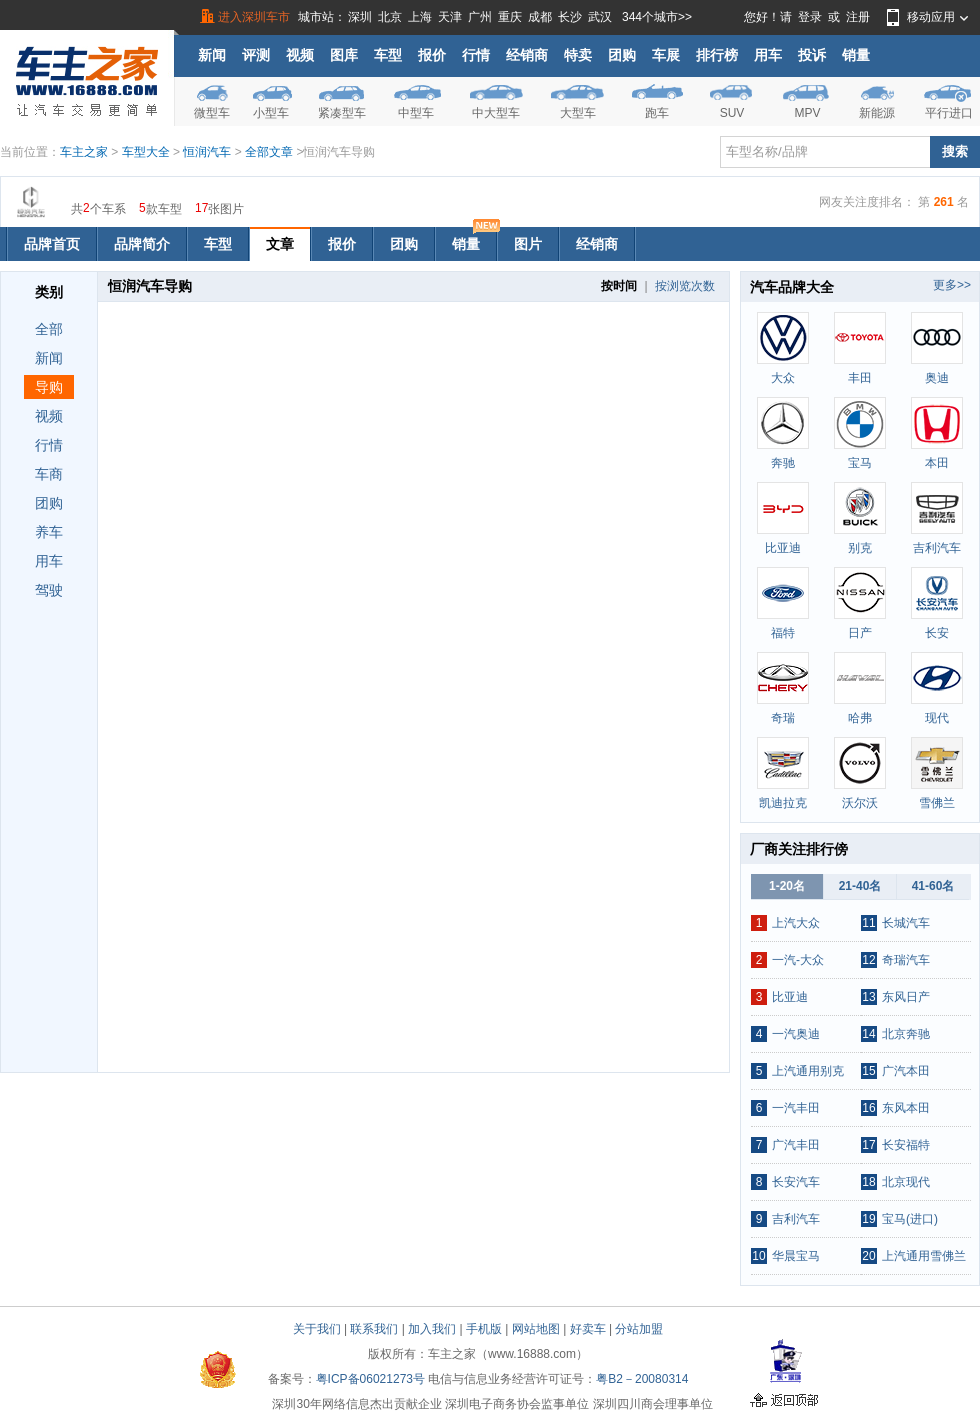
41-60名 (933, 886)
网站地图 (536, 1329)
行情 (476, 55)
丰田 (860, 378)
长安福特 (906, 1145)
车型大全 (146, 152)
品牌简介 (142, 244)
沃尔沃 (860, 803)
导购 (49, 387)
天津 (450, 17)
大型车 (578, 113)
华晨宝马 (796, 1256)
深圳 (360, 17)
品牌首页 (52, 244)
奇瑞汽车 (906, 960)
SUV (732, 113)
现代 (937, 718)
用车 (768, 55)
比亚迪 (783, 548)
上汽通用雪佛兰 (924, 1256)
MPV (807, 113)
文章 (280, 244)
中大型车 (496, 113)
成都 (540, 17)
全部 (49, 329)
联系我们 (374, 1329)
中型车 (416, 113)
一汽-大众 (798, 960)
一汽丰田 (796, 1108)
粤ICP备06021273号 (370, 1379)
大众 (783, 378)
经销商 (527, 55)
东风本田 (906, 1108)
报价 (432, 55)
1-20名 (787, 886)
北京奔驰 (906, 1034)
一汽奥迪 (796, 1034)
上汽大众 (796, 923)
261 (943, 202)
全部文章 (270, 152)
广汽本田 (906, 1071)
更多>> (952, 285)
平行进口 (949, 113)
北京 (390, 17)
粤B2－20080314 (642, 1379)
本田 (937, 463)
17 (201, 207)
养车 (49, 532)
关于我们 (317, 1329)
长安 (937, 633)
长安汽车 (796, 1182)
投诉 (812, 55)
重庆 (510, 17)
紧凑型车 (342, 113)
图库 (344, 55)
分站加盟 (639, 1329)
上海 (420, 17)
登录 (810, 17)
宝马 (860, 463)
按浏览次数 (685, 286)
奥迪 (937, 378)
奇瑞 (783, 718)
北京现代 (906, 1182)
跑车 (657, 113)
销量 (856, 55)
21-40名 (860, 886)
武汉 (600, 17)
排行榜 (717, 55)
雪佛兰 (937, 803)
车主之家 (84, 152)
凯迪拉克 (783, 803)
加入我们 (432, 1329)
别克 (860, 548)
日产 (860, 633)
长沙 (570, 17)
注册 (858, 17)
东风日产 (906, 997)
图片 (528, 244)
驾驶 (49, 590)
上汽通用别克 (808, 1071)
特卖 (578, 55)
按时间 (619, 286)
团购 (622, 55)
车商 (49, 474)
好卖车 (588, 1329)
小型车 (271, 113)
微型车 (212, 113)
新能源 (877, 113)
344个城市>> (657, 17)
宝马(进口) (910, 1219)
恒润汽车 (207, 152)
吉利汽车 (937, 548)
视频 (300, 55)
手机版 (484, 1329)
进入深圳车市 (254, 17)
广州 (480, 17)
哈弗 (860, 718)
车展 (666, 55)
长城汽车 (906, 923)
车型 (388, 55)
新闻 (212, 55)
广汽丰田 (796, 1145)
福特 (783, 633)
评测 (256, 55)
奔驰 (783, 463)
